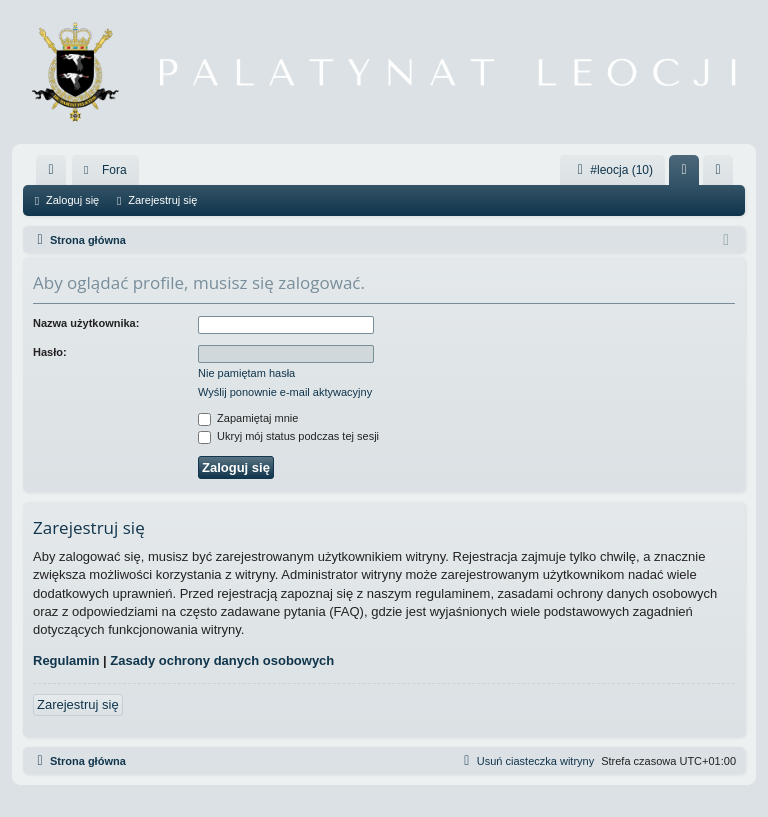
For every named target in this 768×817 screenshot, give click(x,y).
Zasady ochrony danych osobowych (222, 660)
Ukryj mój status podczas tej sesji (288, 436)
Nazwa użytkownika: (86, 323)
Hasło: (50, 352)
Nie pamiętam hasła (246, 373)
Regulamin (66, 660)
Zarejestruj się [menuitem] (722, 174)
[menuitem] (51, 170)
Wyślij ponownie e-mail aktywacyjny (285, 392)
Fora (114, 170)
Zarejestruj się (162, 200)
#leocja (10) (612, 170)
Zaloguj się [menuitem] (688, 174)
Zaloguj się (72, 200)
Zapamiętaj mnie (248, 418)
